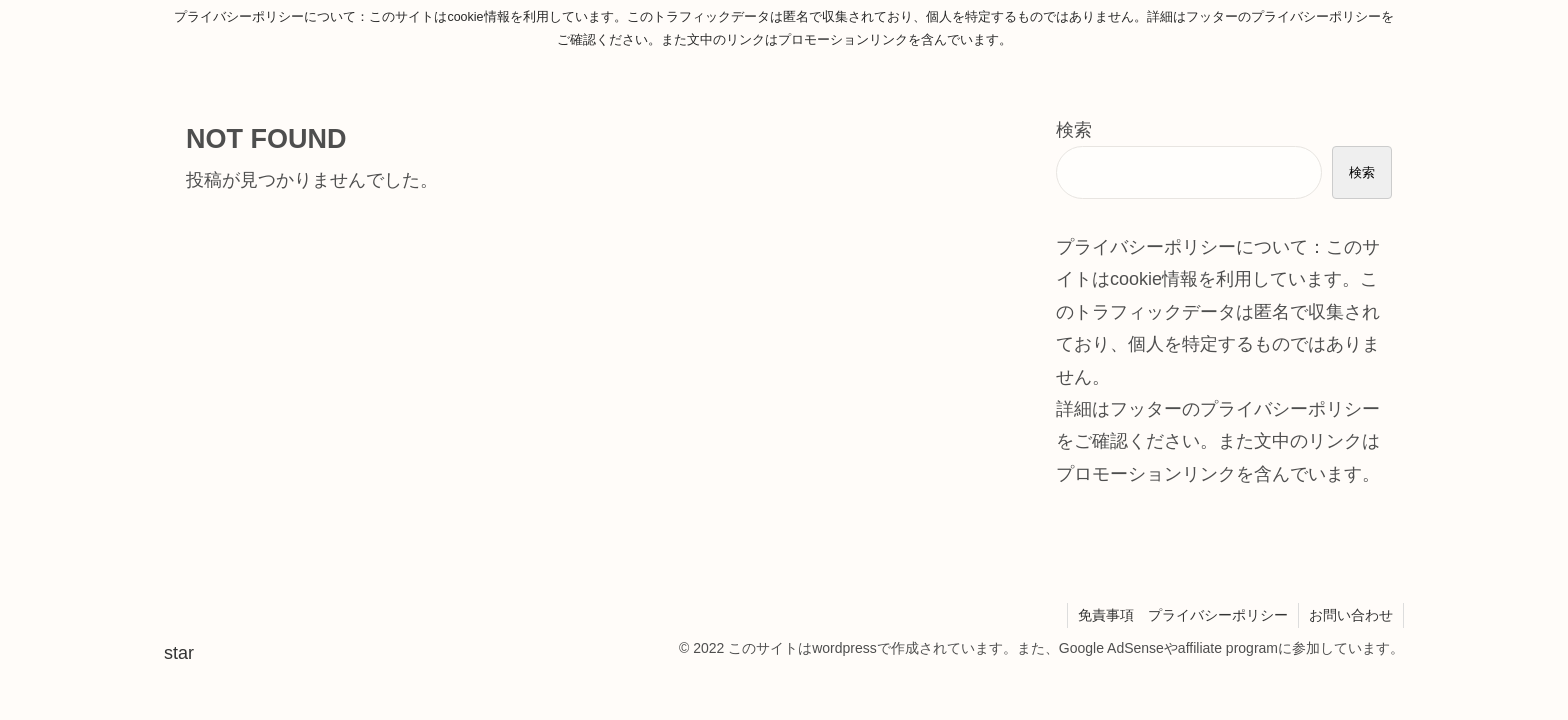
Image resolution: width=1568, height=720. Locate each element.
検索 (1074, 130)
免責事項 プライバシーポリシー (1183, 615)
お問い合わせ (1351, 615)
